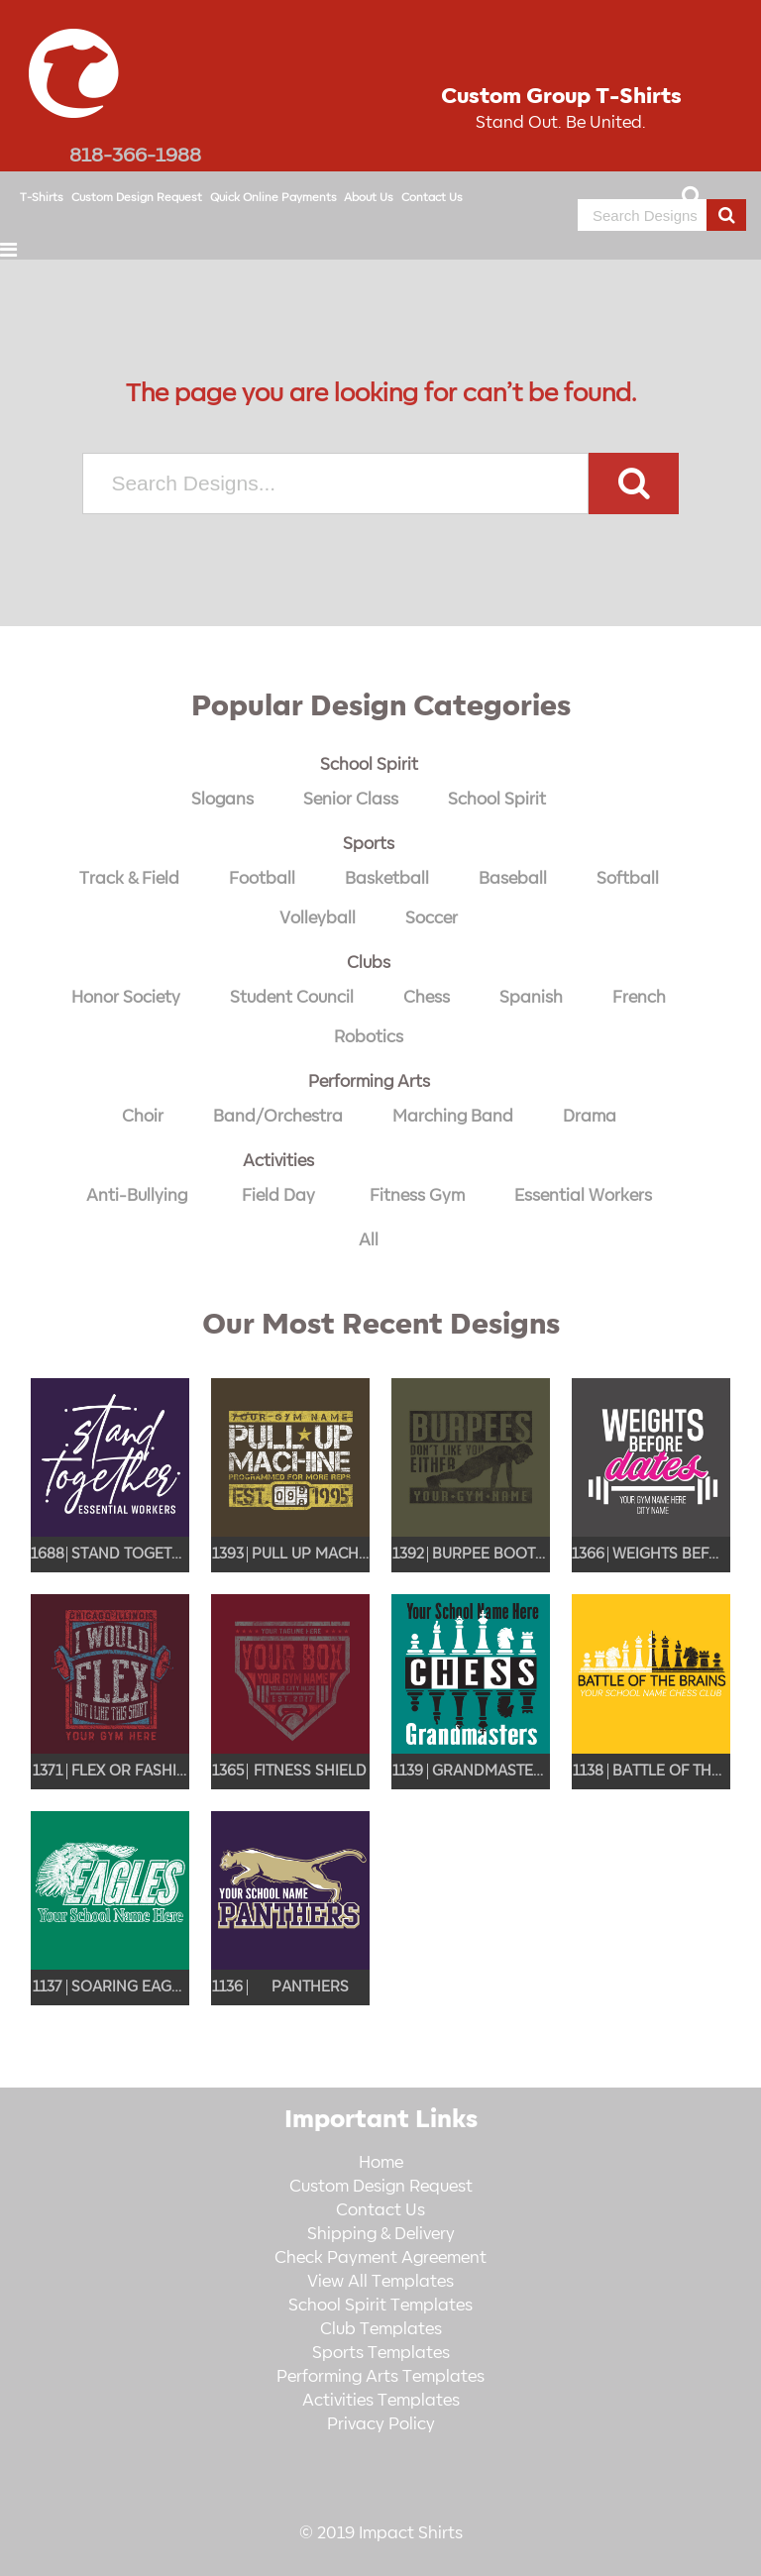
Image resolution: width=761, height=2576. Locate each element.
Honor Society (125, 998)
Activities (278, 1161)
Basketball (387, 879)
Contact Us (432, 197)
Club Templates (381, 2329)
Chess (426, 998)
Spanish (531, 998)
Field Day (278, 1196)
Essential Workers (583, 1196)
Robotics (368, 1037)
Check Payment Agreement (380, 2258)
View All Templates (380, 2282)
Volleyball (317, 918)
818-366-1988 (135, 155)
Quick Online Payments (273, 197)
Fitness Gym (417, 1196)
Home (381, 2163)
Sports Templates (381, 2353)
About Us (368, 197)
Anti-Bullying (136, 1196)
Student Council (292, 998)
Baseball (513, 879)
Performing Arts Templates (380, 2377)
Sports (368, 844)
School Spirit (369, 765)
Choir (142, 1117)
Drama (589, 1117)
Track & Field (129, 879)
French (639, 998)
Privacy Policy (381, 2424)
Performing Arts (369, 1082)
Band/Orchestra (278, 1117)
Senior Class (350, 799)
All (369, 1240)
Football (262, 879)
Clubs (368, 963)
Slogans (222, 799)
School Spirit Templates (380, 2305)
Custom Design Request (136, 197)
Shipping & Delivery (381, 2234)
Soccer (431, 918)
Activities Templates (381, 2401)
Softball (628, 879)
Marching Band (452, 1117)
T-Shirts (41, 197)
